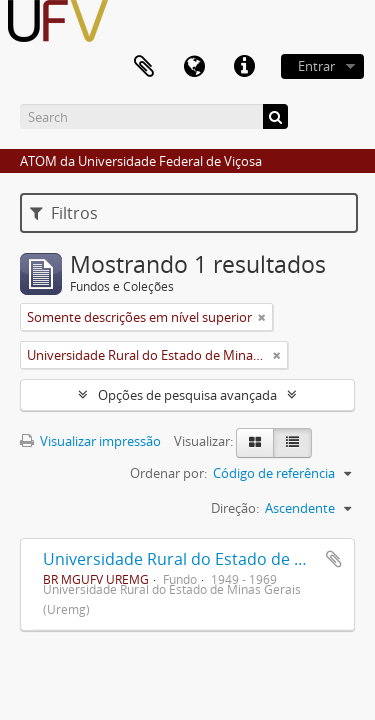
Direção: (235, 508)
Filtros (64, 213)
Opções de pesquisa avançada (187, 395)
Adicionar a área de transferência (334, 559)
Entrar (316, 66)
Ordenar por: (168, 473)
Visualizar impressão (90, 441)
